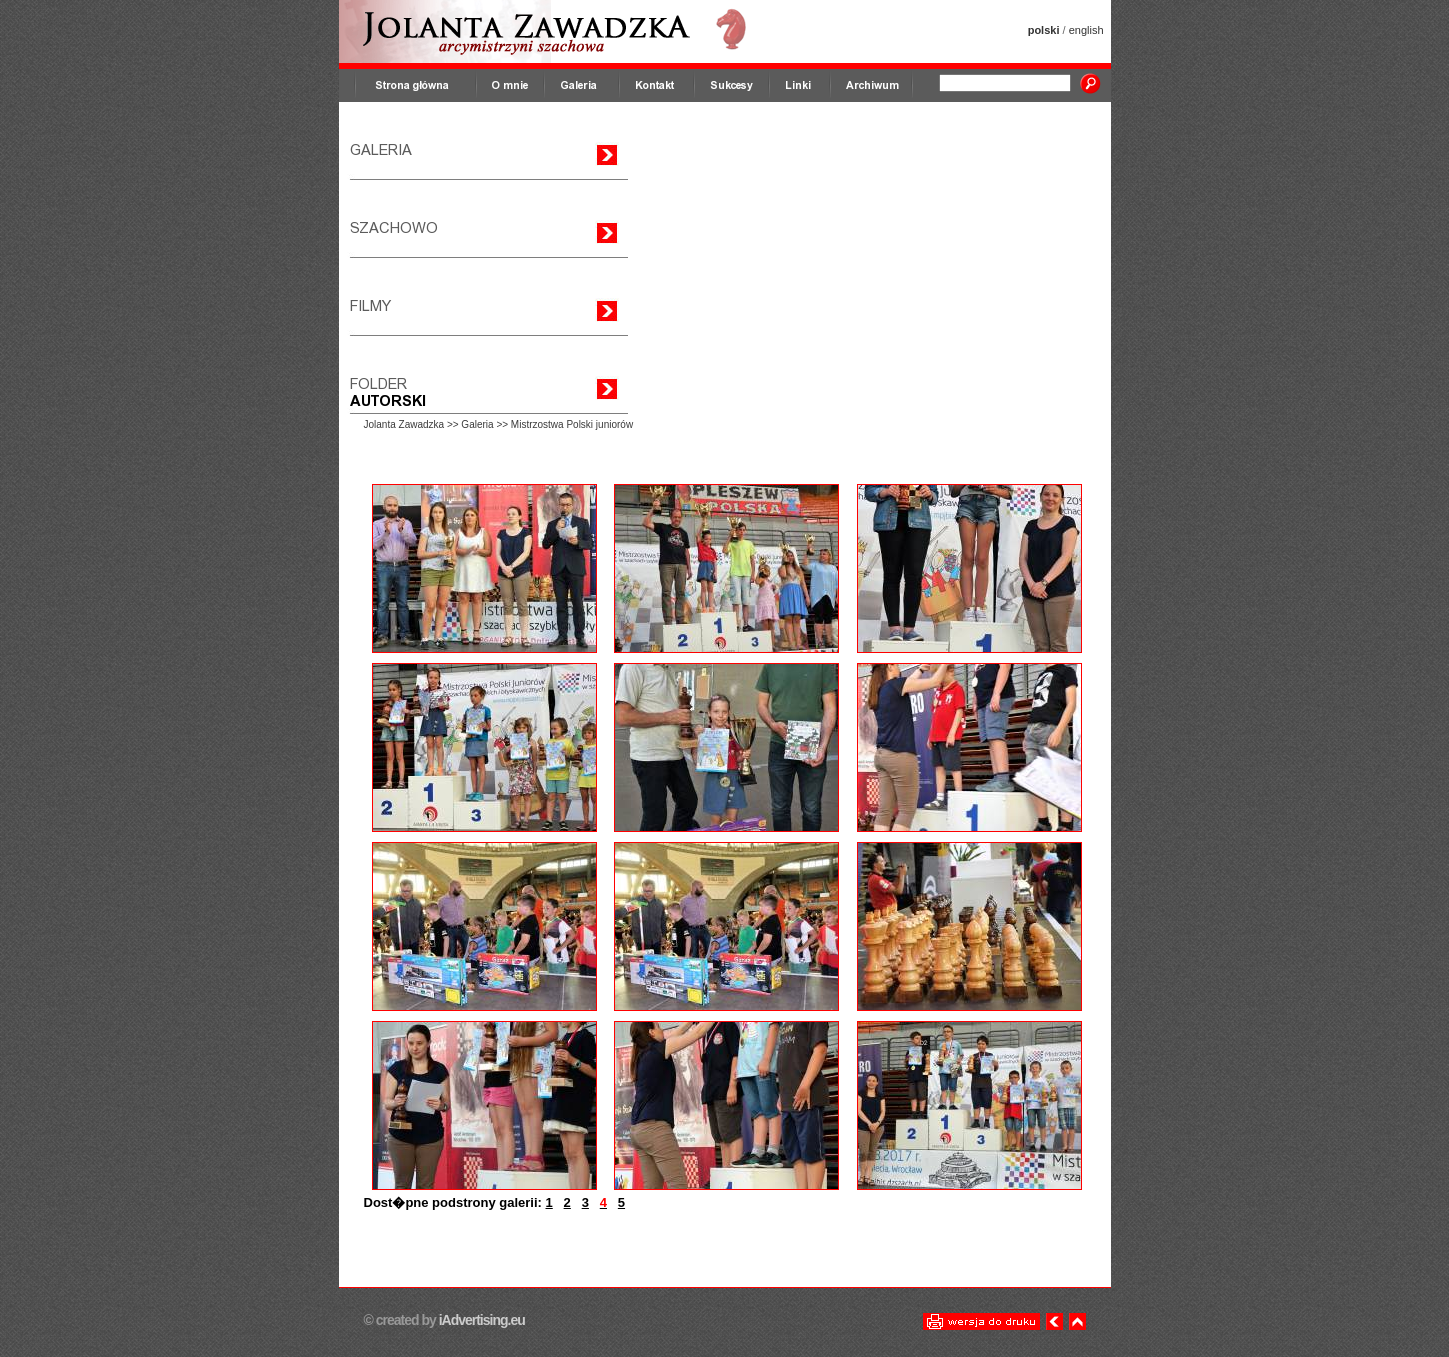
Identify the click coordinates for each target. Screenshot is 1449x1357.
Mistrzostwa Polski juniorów (572, 424)
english (1086, 30)
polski (1044, 30)
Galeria (477, 424)
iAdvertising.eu (480, 1320)
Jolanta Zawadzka (404, 424)
